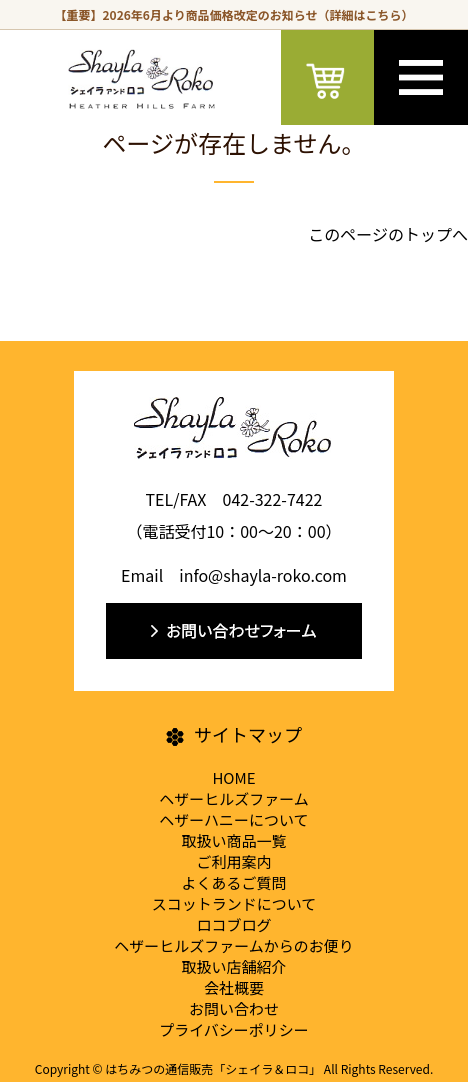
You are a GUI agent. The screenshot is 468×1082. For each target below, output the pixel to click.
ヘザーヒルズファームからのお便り (234, 945)
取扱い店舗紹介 (233, 966)
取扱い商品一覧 (233, 840)
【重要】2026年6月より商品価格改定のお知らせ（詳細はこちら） (234, 14)
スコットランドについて (234, 903)
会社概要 (234, 987)
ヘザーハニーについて (233, 819)
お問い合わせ (234, 1008)
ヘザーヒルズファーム (234, 798)
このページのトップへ (388, 234)
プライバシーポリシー (234, 1029)
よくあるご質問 (233, 882)
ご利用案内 (233, 861)
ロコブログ (233, 924)
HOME (233, 777)
